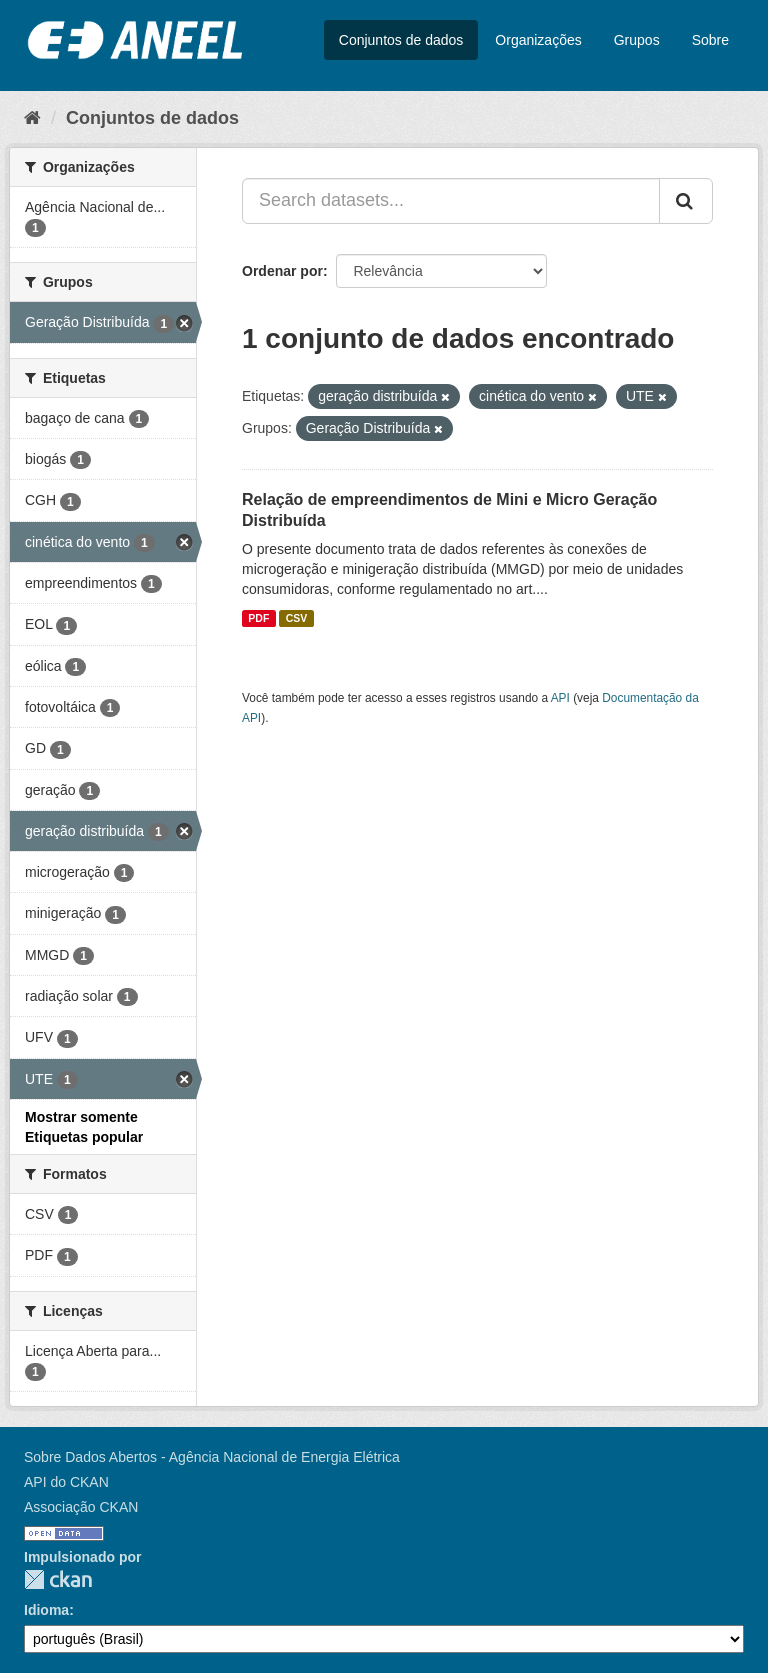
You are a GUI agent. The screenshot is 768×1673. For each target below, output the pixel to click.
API (560, 698)
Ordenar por (282, 271)
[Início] (32, 118)
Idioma (46, 1610)
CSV (297, 618)
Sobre (710, 40)
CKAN (58, 1579)
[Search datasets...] (451, 201)
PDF (258, 618)
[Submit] (686, 201)
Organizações (538, 40)
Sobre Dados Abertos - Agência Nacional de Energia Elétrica (212, 1457)
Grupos (637, 40)
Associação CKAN (81, 1507)
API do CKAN (66, 1482)
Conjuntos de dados (401, 40)
